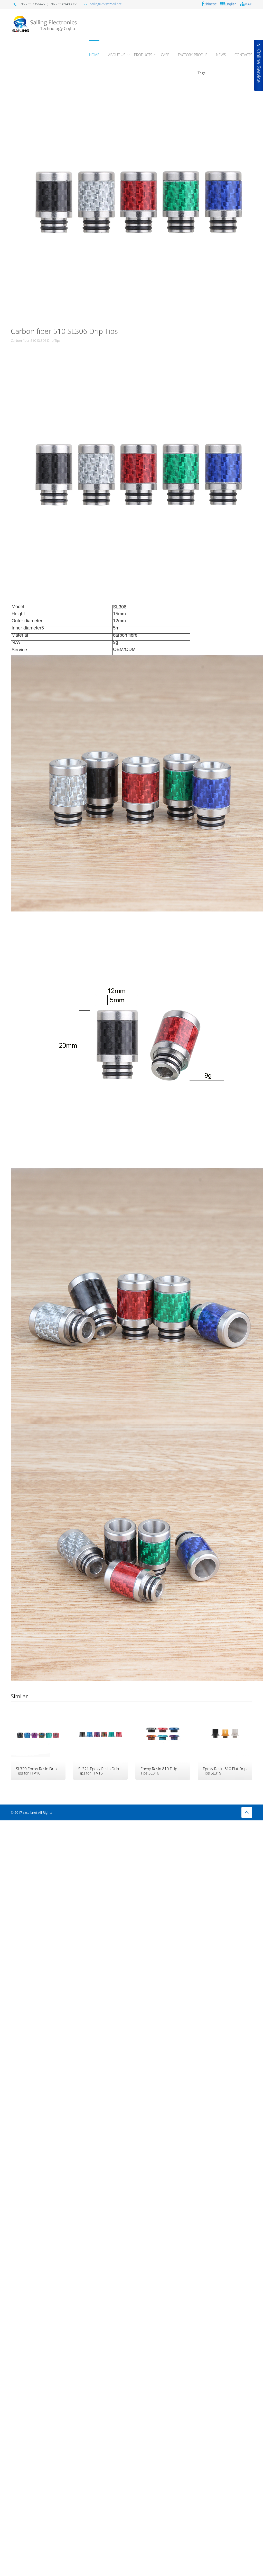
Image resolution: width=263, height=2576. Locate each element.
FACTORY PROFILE (192, 54)
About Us (116, 54)
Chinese (209, 4)
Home (94, 54)
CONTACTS (243, 54)
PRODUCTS (143, 54)
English (228, 4)
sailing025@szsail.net (105, 4)
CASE (165, 54)
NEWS (221, 54)
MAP (246, 4)
